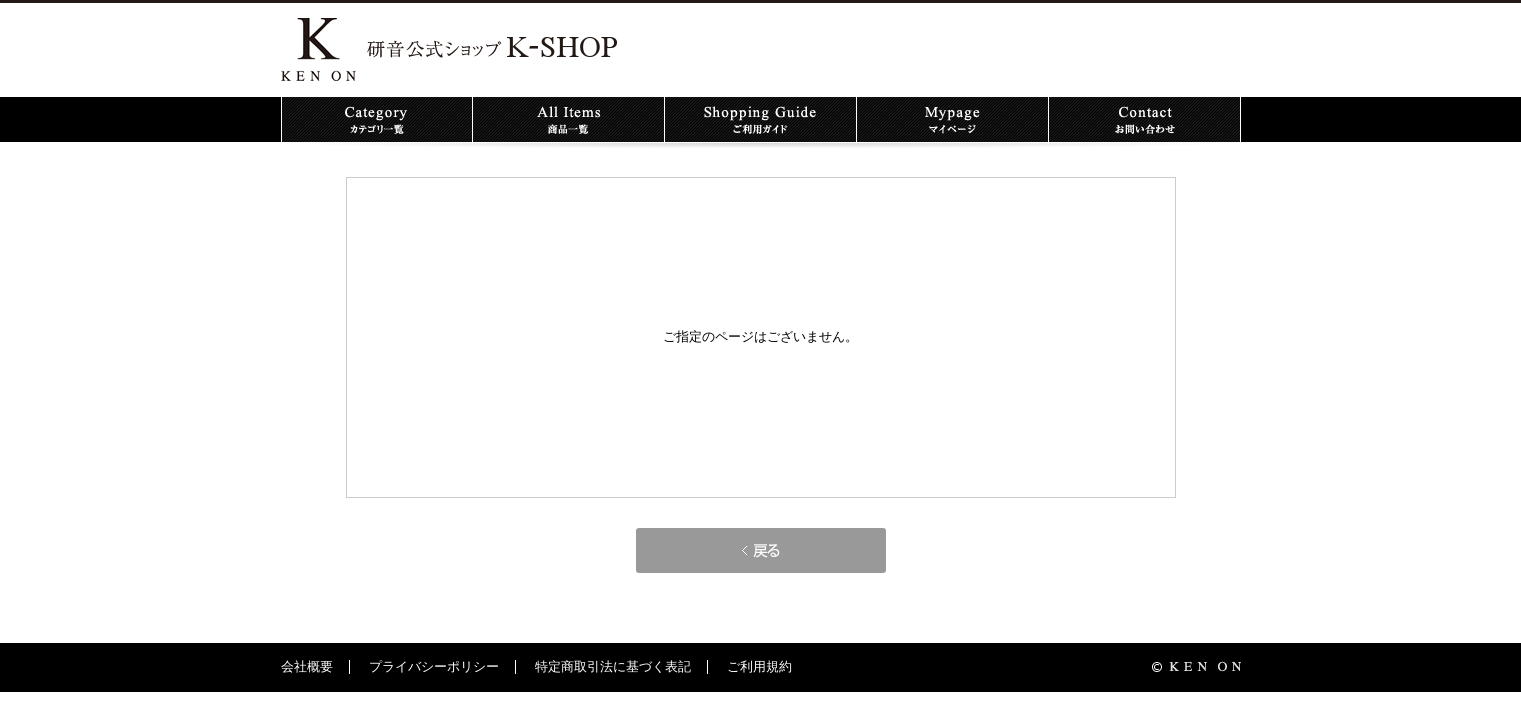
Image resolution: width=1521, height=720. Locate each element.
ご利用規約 (759, 667)
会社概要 (307, 667)
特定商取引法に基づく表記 (613, 667)
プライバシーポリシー (434, 667)
